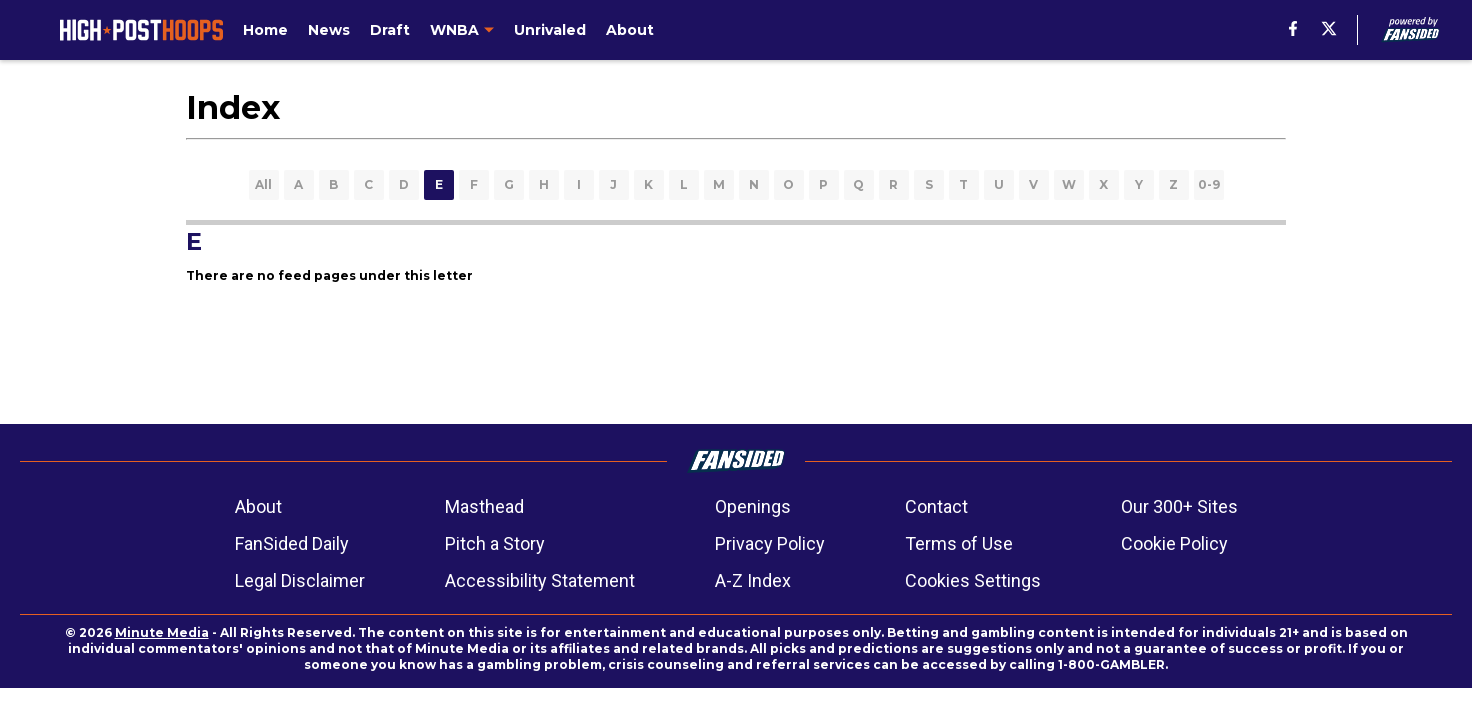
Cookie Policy (1174, 543)
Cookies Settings (973, 580)
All (263, 184)
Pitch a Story (495, 543)
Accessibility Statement (540, 580)
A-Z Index (753, 580)
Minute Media (162, 632)
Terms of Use (959, 543)
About (258, 506)
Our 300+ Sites (1179, 506)
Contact (936, 506)
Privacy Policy (770, 543)
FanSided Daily (292, 543)
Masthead (484, 506)
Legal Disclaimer (300, 580)
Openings (753, 506)
